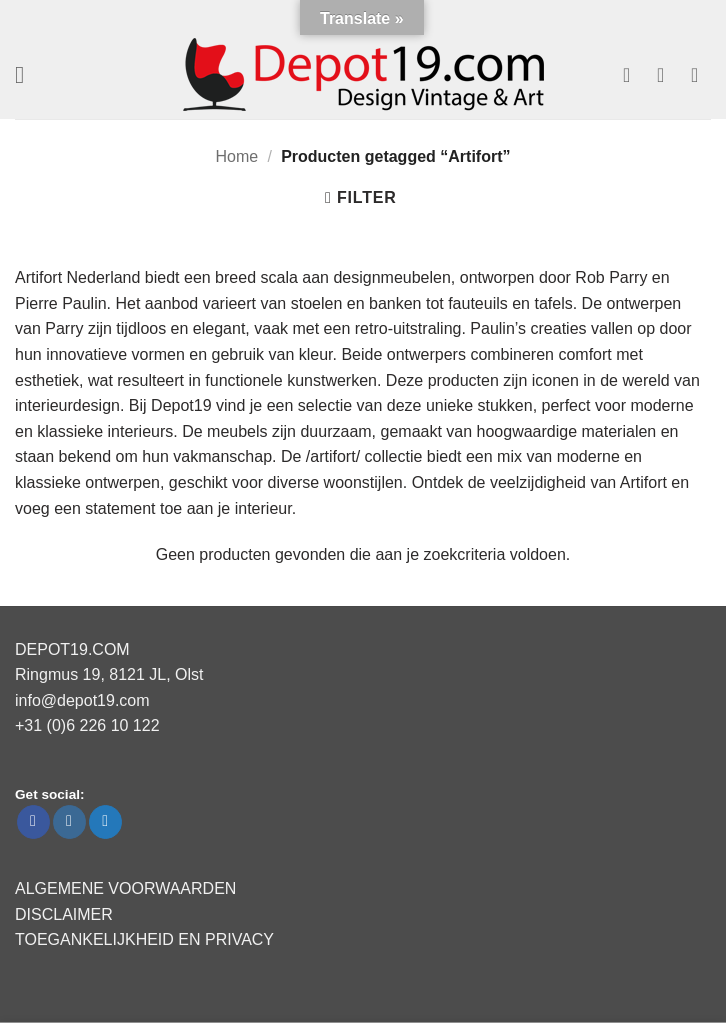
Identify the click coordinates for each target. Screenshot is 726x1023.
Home (237, 156)
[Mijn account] (667, 75)
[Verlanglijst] (633, 75)
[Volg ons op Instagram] (69, 822)
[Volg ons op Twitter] (105, 822)
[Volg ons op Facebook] (33, 822)
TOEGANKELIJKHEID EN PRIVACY (144, 939)
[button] (27, 74)
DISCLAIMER (64, 914)
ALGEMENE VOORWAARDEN (125, 888)
